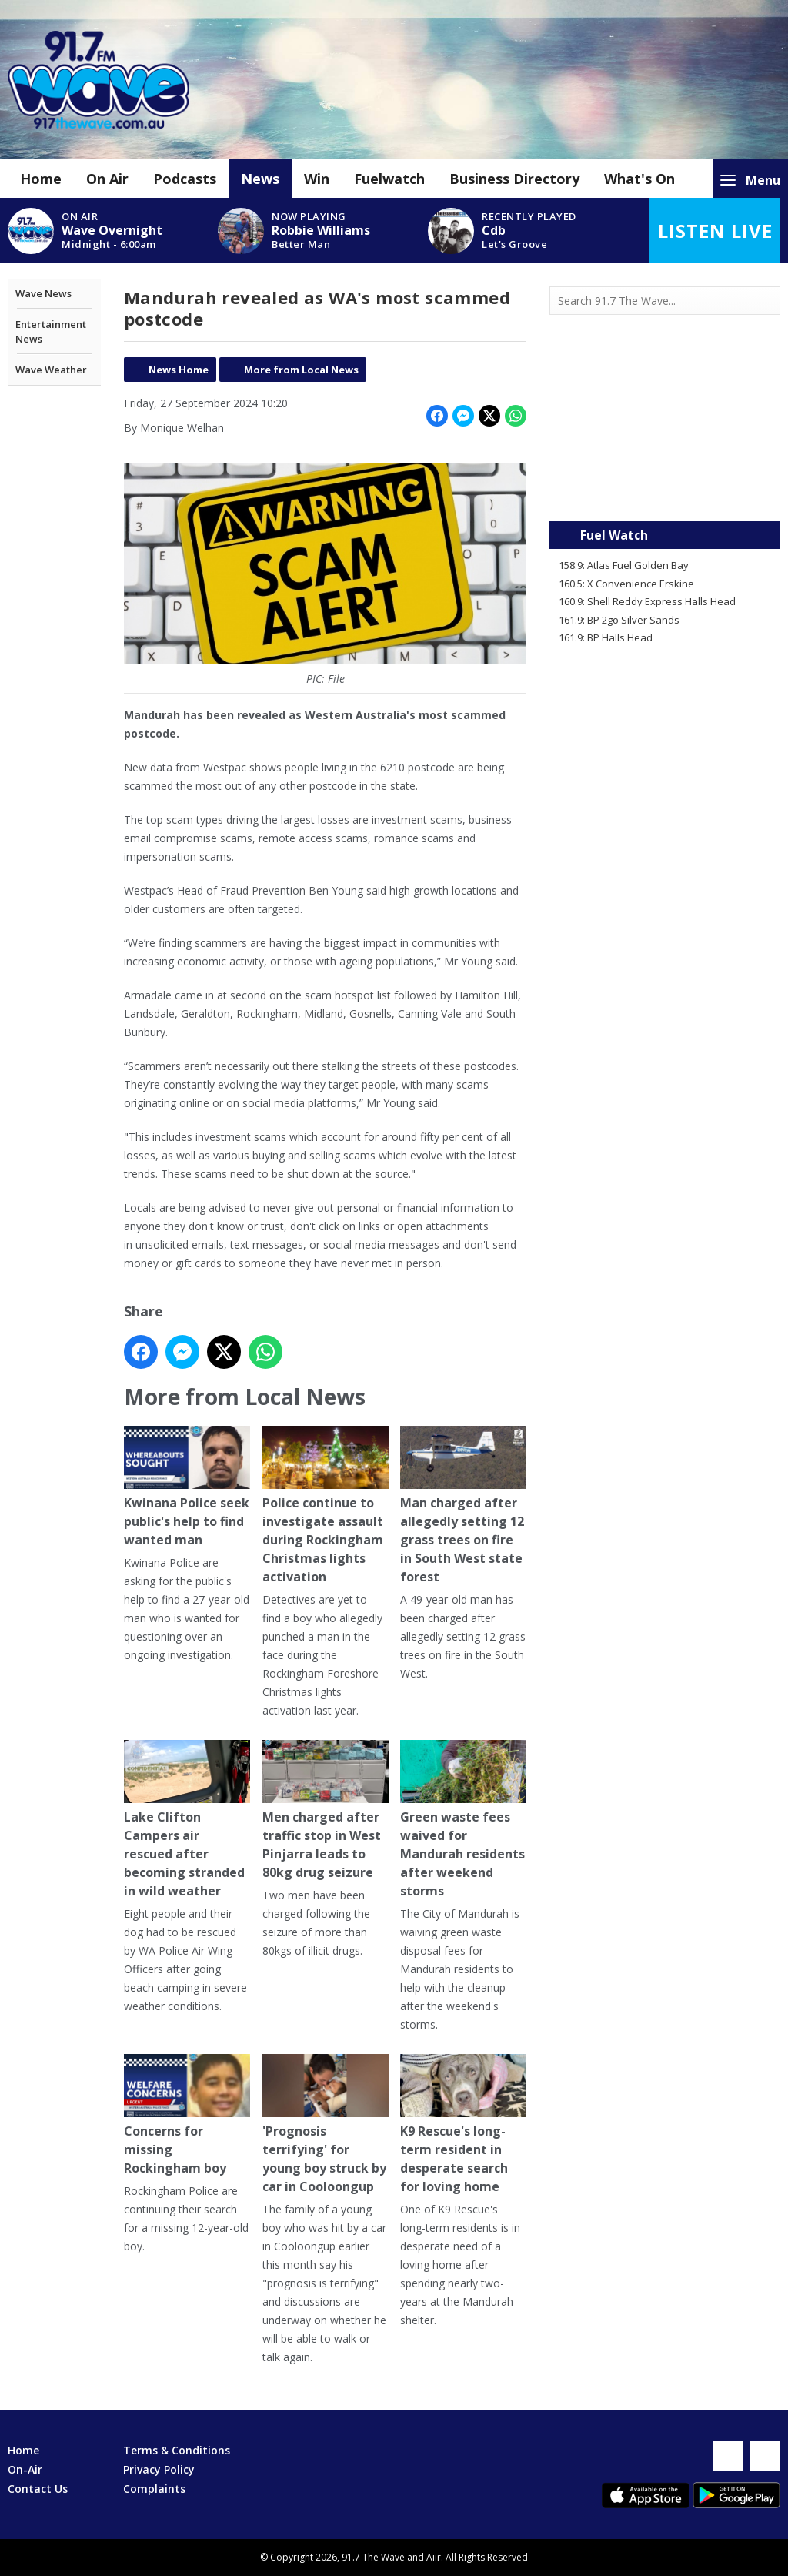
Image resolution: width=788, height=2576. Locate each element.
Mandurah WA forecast (664, 490)
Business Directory (514, 178)
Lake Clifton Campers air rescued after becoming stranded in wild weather (187, 1819)
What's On (639, 178)
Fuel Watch (614, 535)
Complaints (154, 2488)
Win (316, 178)
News (260, 178)
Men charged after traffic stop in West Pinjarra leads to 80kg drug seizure (325, 1810)
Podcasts (184, 178)
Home (41, 178)
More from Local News (301, 369)
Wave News (43, 293)
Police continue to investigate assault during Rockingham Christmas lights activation (325, 1505)
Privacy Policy (159, 2469)
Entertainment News (50, 331)
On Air (107, 178)
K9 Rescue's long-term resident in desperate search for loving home (463, 2124)
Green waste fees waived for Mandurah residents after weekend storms (463, 1819)
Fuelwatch (389, 178)
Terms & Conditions (176, 2450)
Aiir (433, 2557)
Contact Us (38, 2488)
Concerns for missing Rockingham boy (187, 2115)
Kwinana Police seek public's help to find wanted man (187, 1487)
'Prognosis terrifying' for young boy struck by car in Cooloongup (325, 2124)
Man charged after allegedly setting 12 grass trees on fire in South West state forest (463, 1505)
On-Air (25, 2469)
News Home (179, 369)
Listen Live (715, 230)
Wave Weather (51, 369)
